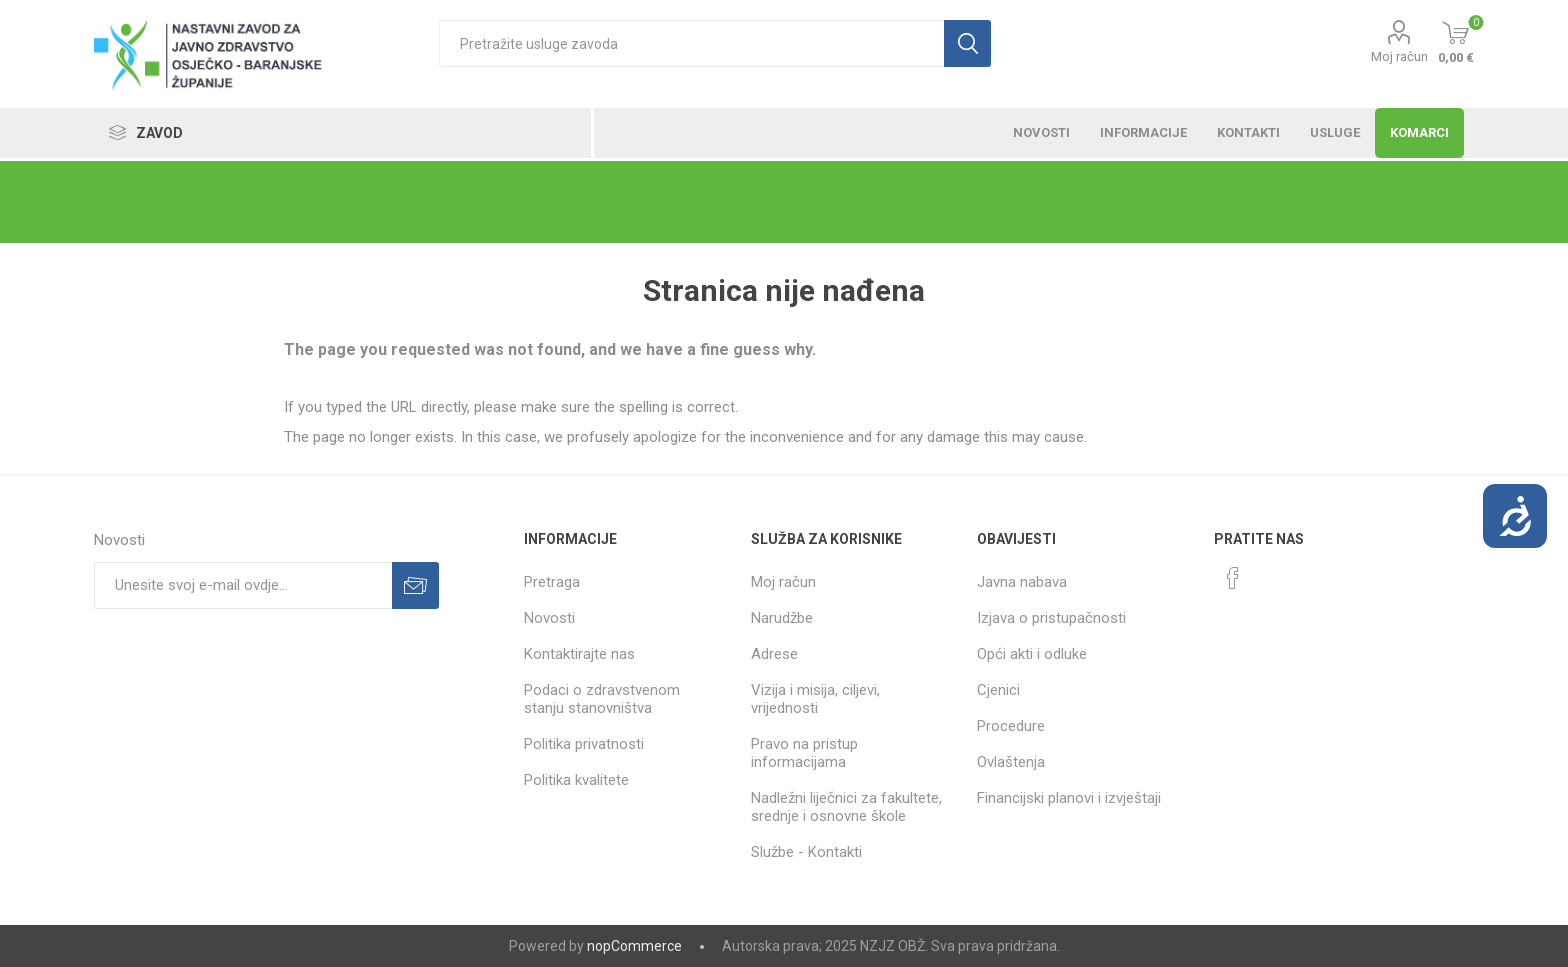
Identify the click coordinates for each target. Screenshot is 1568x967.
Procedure (1011, 726)
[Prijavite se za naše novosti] (243, 585)
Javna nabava (1022, 582)
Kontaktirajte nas (579, 654)
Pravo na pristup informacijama (804, 753)
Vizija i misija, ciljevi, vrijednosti (815, 699)
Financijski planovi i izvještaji (1069, 798)
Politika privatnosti (584, 744)
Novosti (549, 618)
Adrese (774, 654)
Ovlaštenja (1011, 762)
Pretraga (552, 582)
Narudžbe (782, 618)
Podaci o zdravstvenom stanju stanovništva (602, 699)
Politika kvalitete (576, 780)
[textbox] (691, 43)
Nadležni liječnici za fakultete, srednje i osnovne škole (846, 807)
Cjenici (998, 690)
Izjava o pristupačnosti (1051, 618)
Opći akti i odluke (1032, 654)
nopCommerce (634, 946)
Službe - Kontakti (806, 852)
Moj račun (1399, 56)
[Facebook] (1233, 578)
